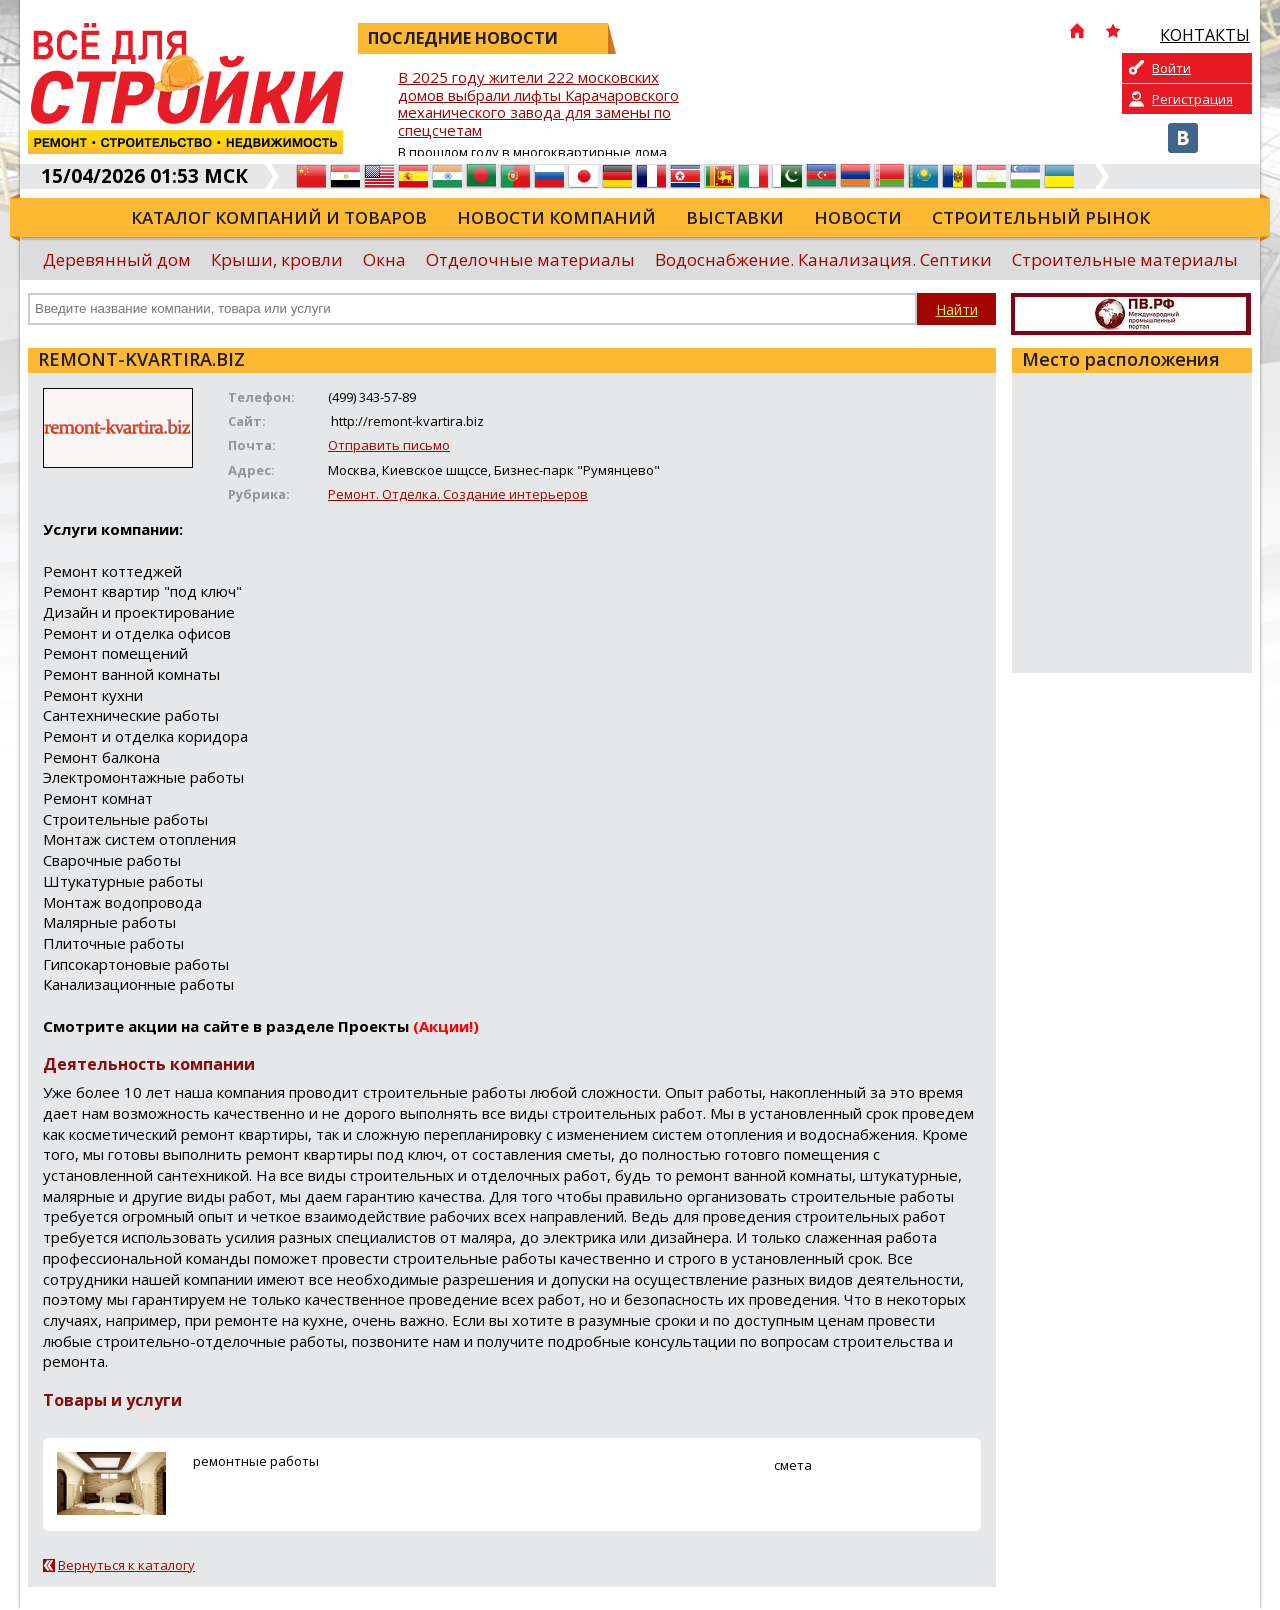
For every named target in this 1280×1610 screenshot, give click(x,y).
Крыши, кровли (277, 259)
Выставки (735, 217)
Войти (1171, 68)
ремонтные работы (256, 1461)
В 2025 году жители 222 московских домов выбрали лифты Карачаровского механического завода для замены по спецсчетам (538, 104)
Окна (384, 259)
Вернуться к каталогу (126, 1565)
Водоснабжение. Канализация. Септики (823, 259)
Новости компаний (556, 217)
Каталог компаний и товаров (279, 217)
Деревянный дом (117, 259)
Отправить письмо (389, 445)
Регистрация (1192, 99)
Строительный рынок (1041, 217)
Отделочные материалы (530, 259)
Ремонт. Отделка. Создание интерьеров (458, 494)
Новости (858, 217)
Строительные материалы (1125, 259)
